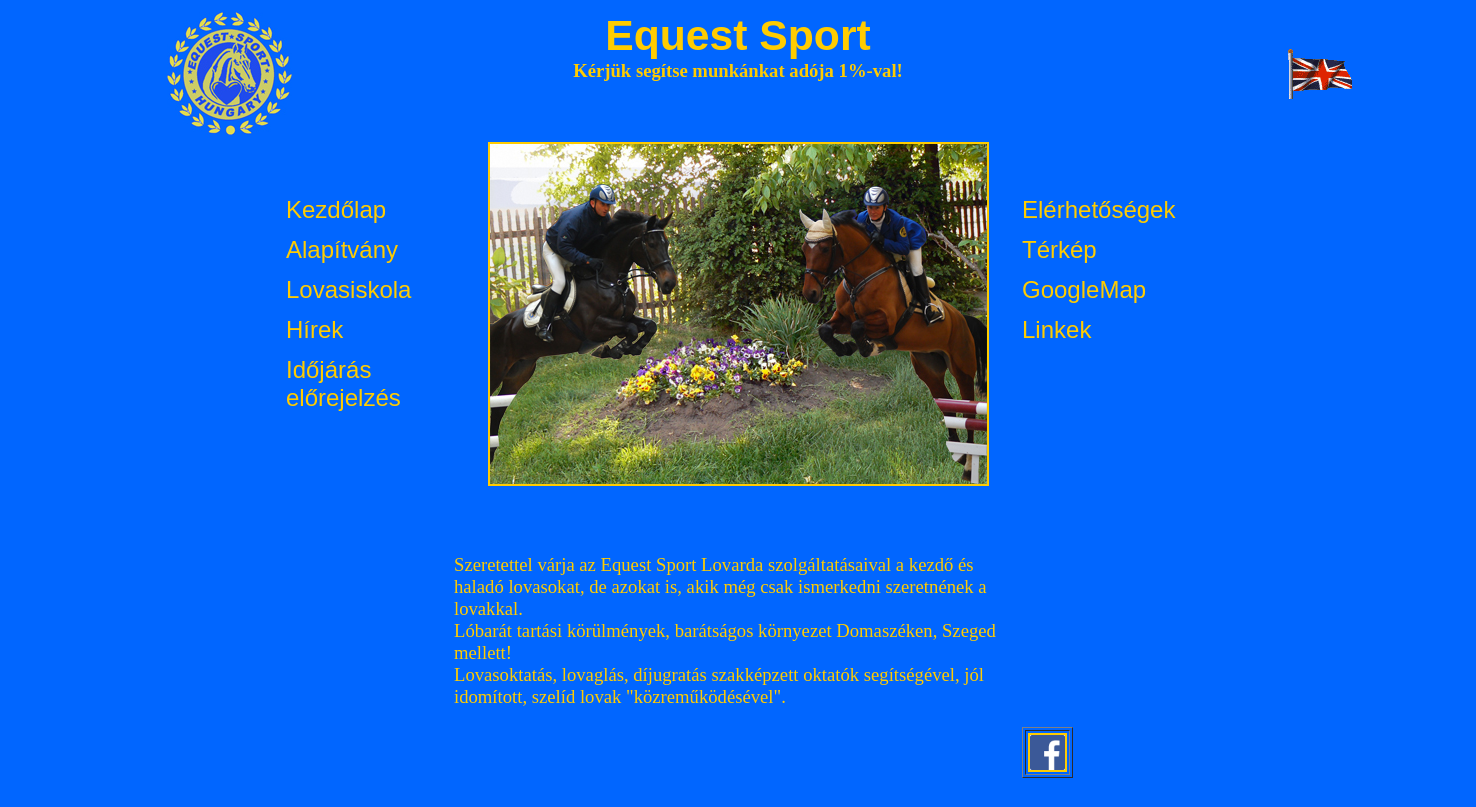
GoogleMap (1084, 289)
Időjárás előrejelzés (343, 383)
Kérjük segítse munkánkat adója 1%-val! (738, 70)
